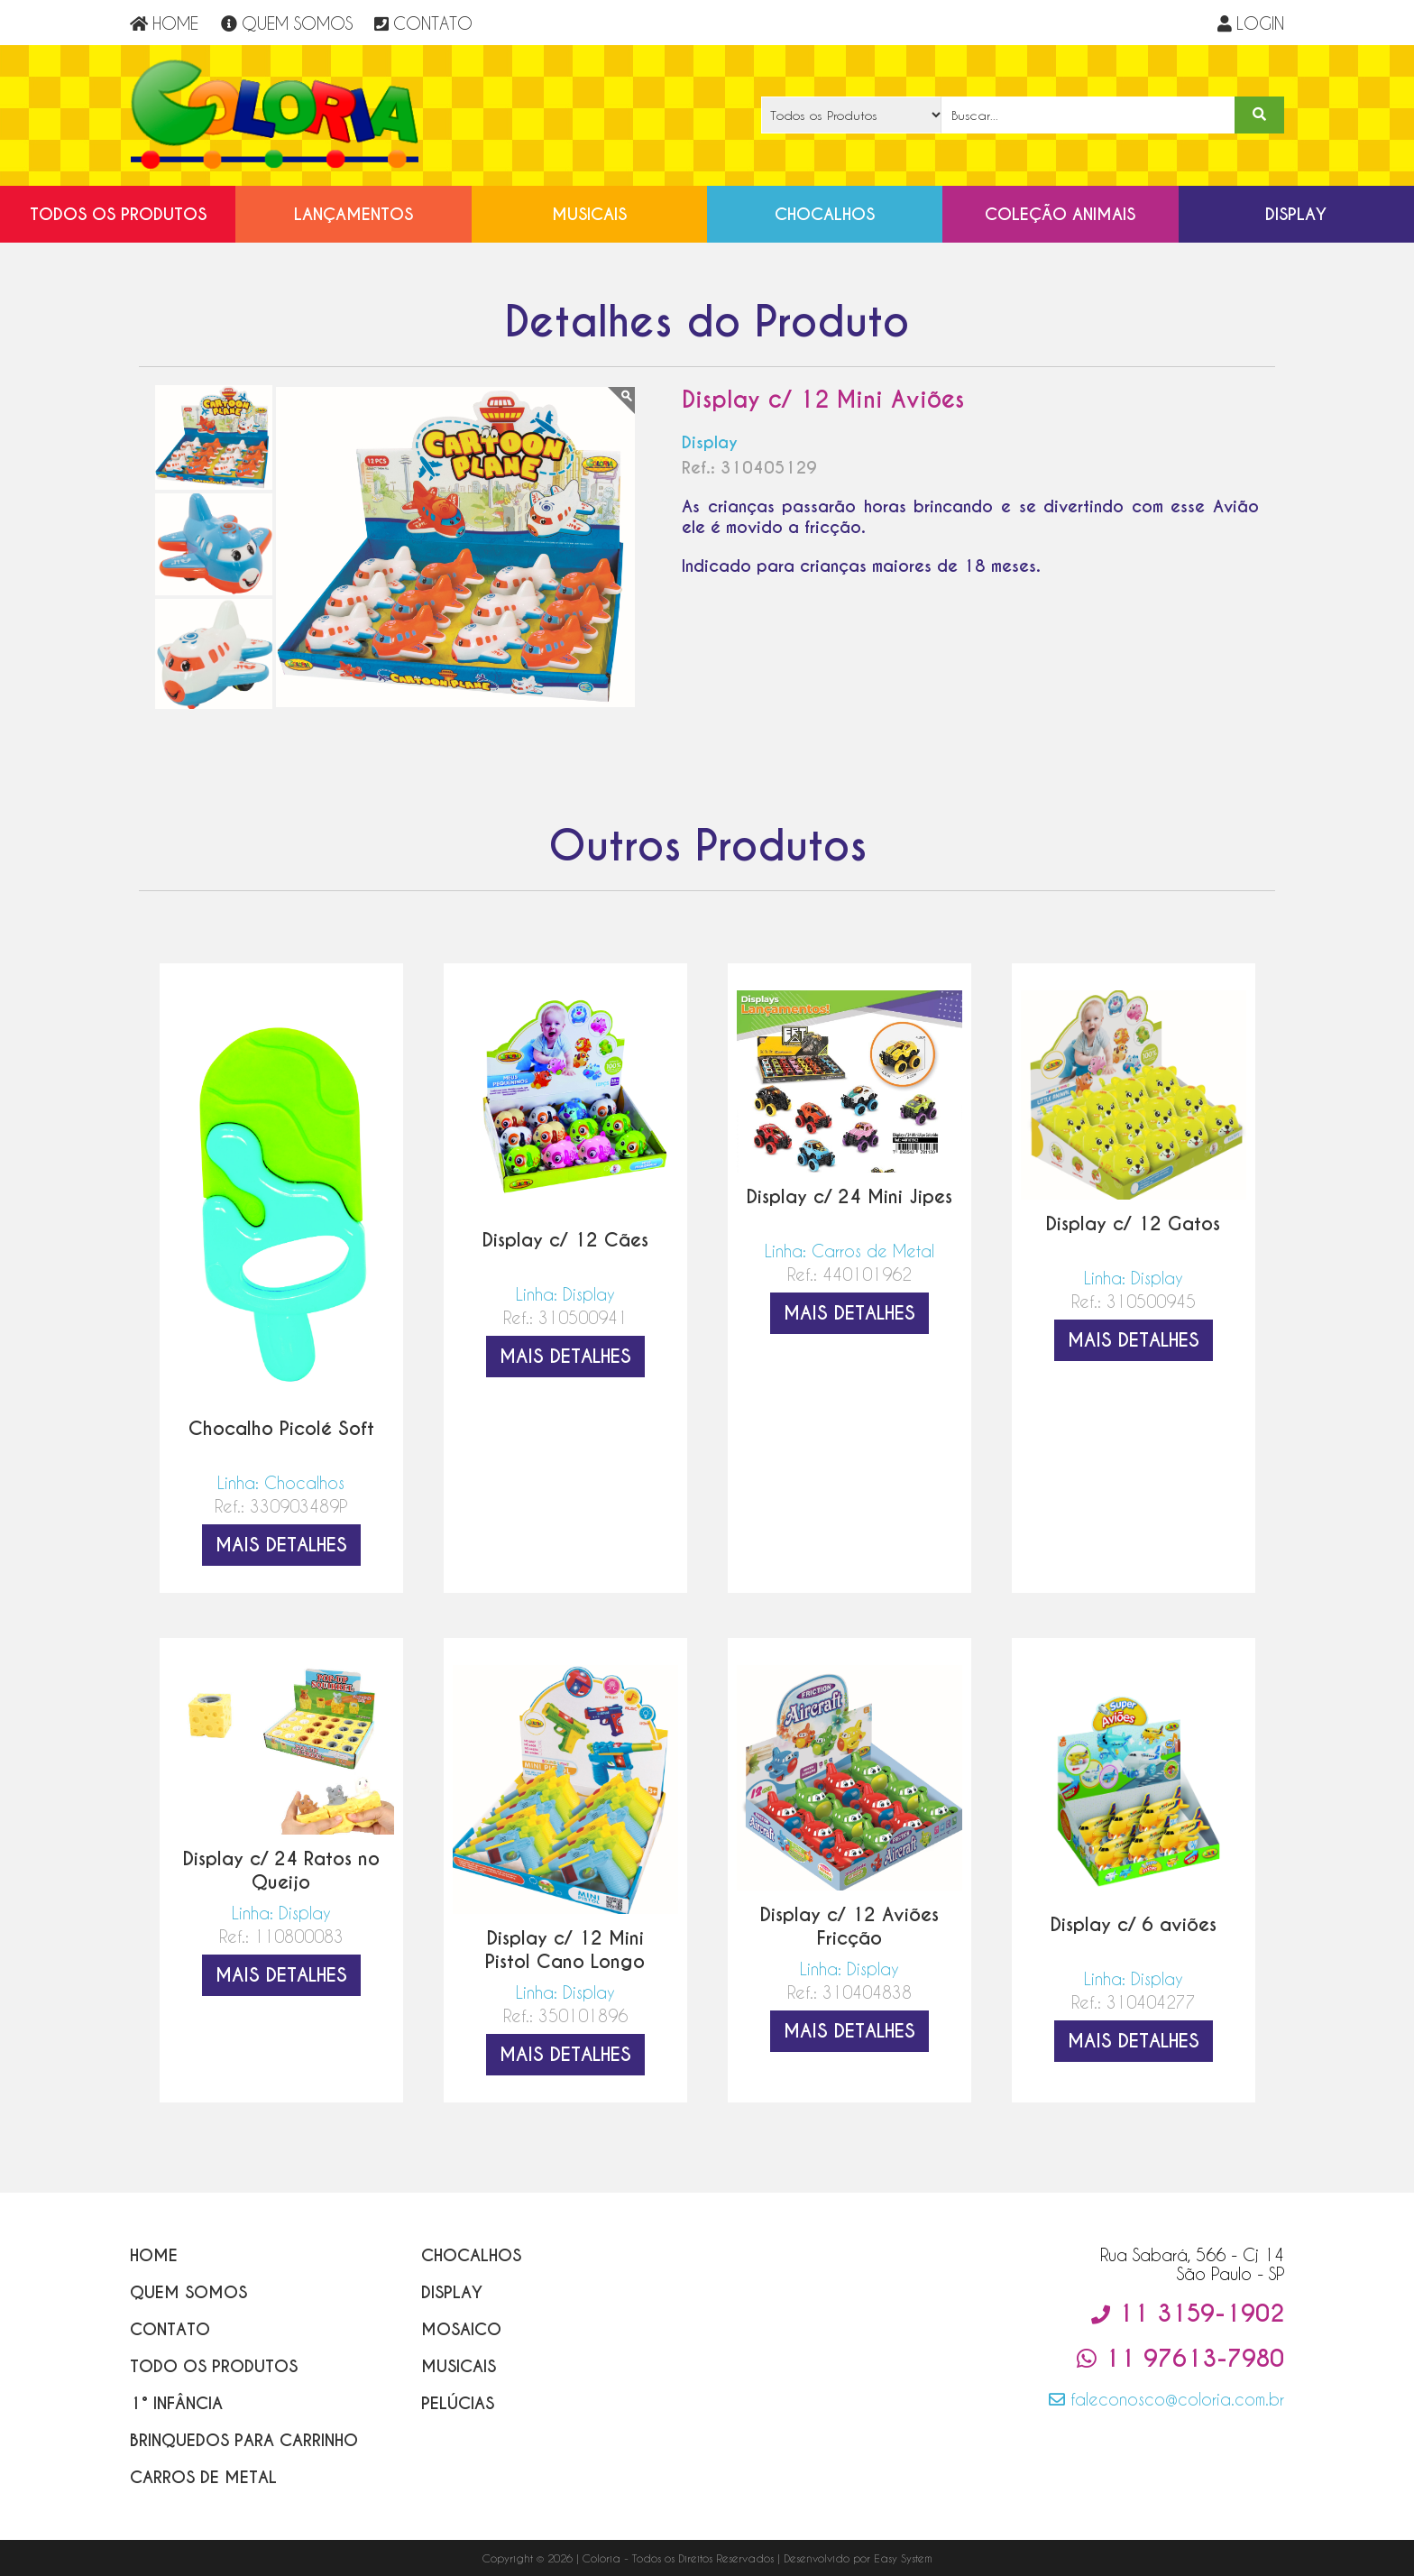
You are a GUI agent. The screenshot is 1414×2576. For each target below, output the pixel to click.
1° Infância (176, 2403)
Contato (170, 2329)
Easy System (903, 2558)
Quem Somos (188, 2292)
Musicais (589, 214)
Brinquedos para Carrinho (244, 2440)
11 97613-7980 (1180, 2358)
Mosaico (461, 2329)
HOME (164, 23)
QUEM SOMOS (287, 23)
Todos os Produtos (118, 214)
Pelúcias (457, 2403)
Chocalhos (825, 214)
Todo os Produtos (214, 2366)
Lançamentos (353, 214)
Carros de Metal (203, 2477)
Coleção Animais (1060, 214)
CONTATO (423, 23)
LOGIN (1250, 23)
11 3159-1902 (1187, 2313)
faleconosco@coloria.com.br (1166, 2398)
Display (1296, 214)
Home (154, 2255)
